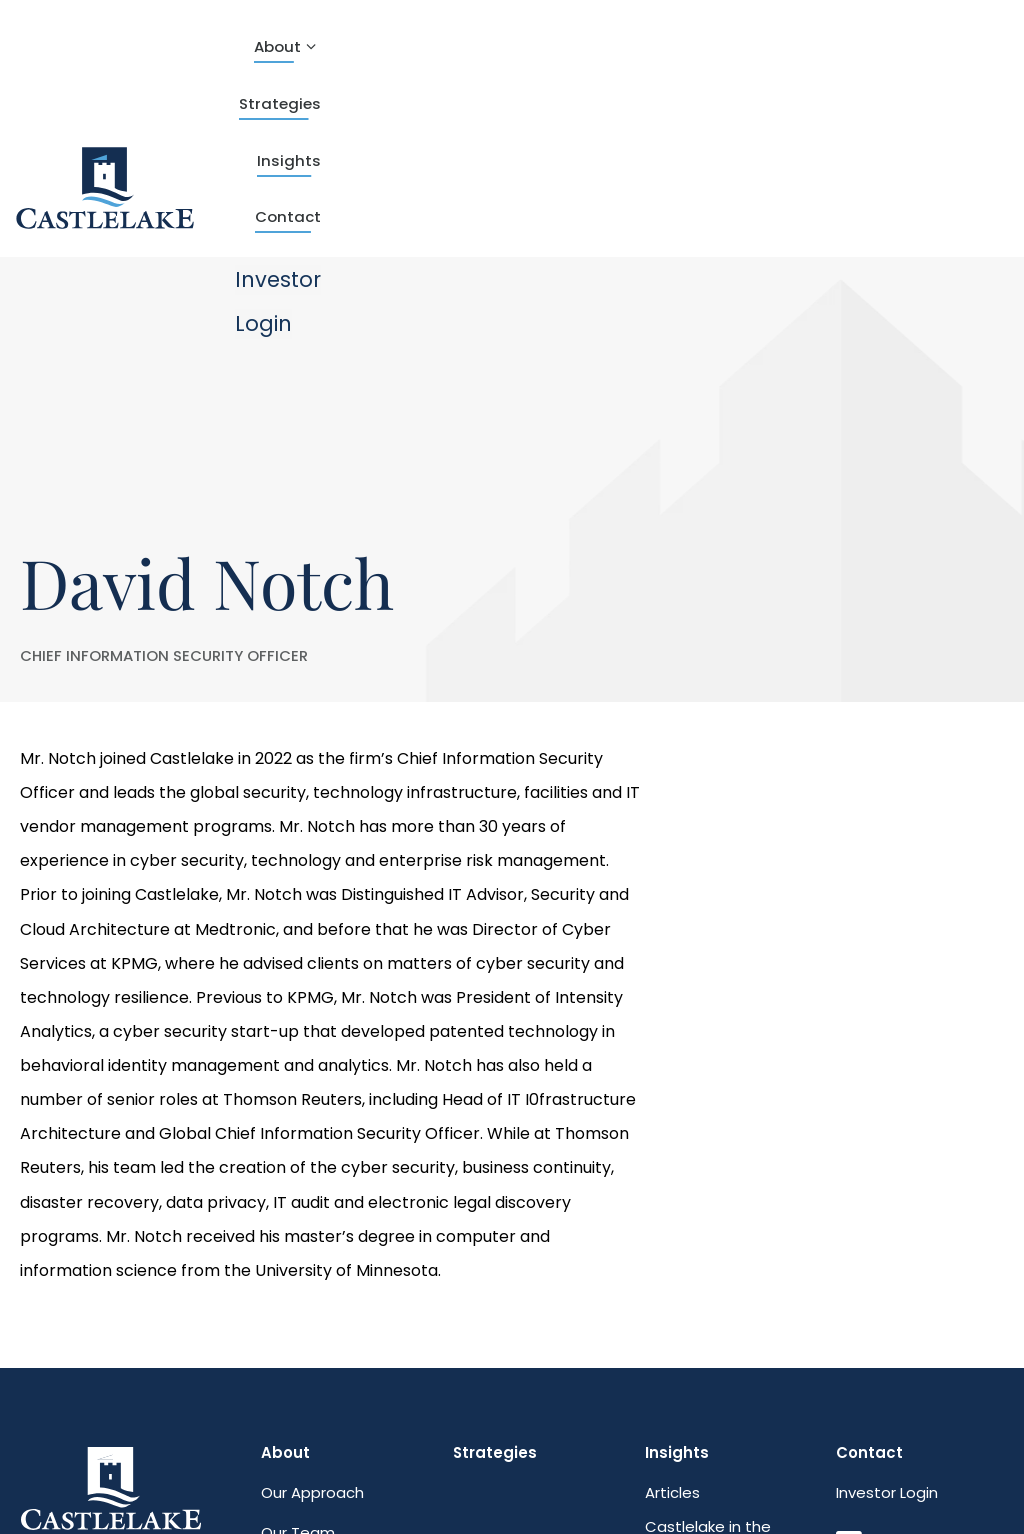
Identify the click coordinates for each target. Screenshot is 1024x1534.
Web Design (60, 1483)
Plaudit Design (167, 1483)
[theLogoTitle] (106, 59)
